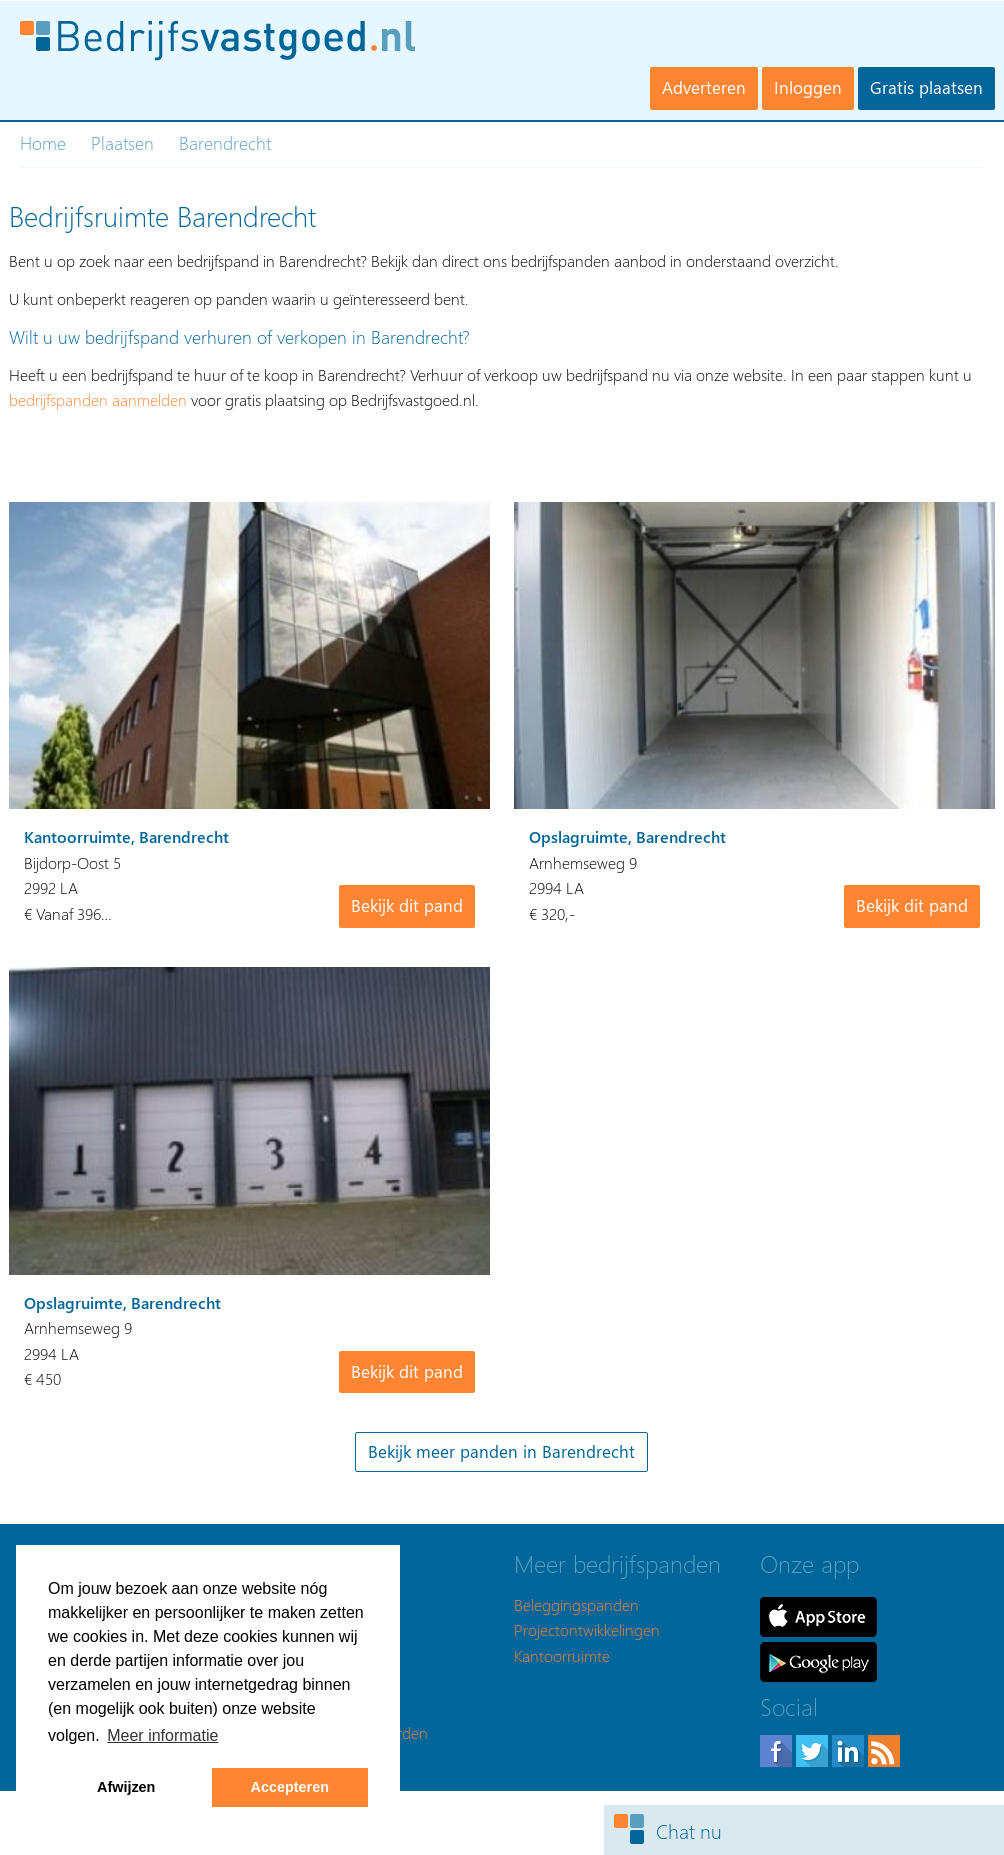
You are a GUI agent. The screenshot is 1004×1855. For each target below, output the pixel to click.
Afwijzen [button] (126, 1787)
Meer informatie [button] (162, 1735)
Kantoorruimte (562, 1655)
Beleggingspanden (576, 1604)
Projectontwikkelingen (587, 1629)
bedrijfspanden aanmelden (98, 399)
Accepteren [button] (290, 1787)
